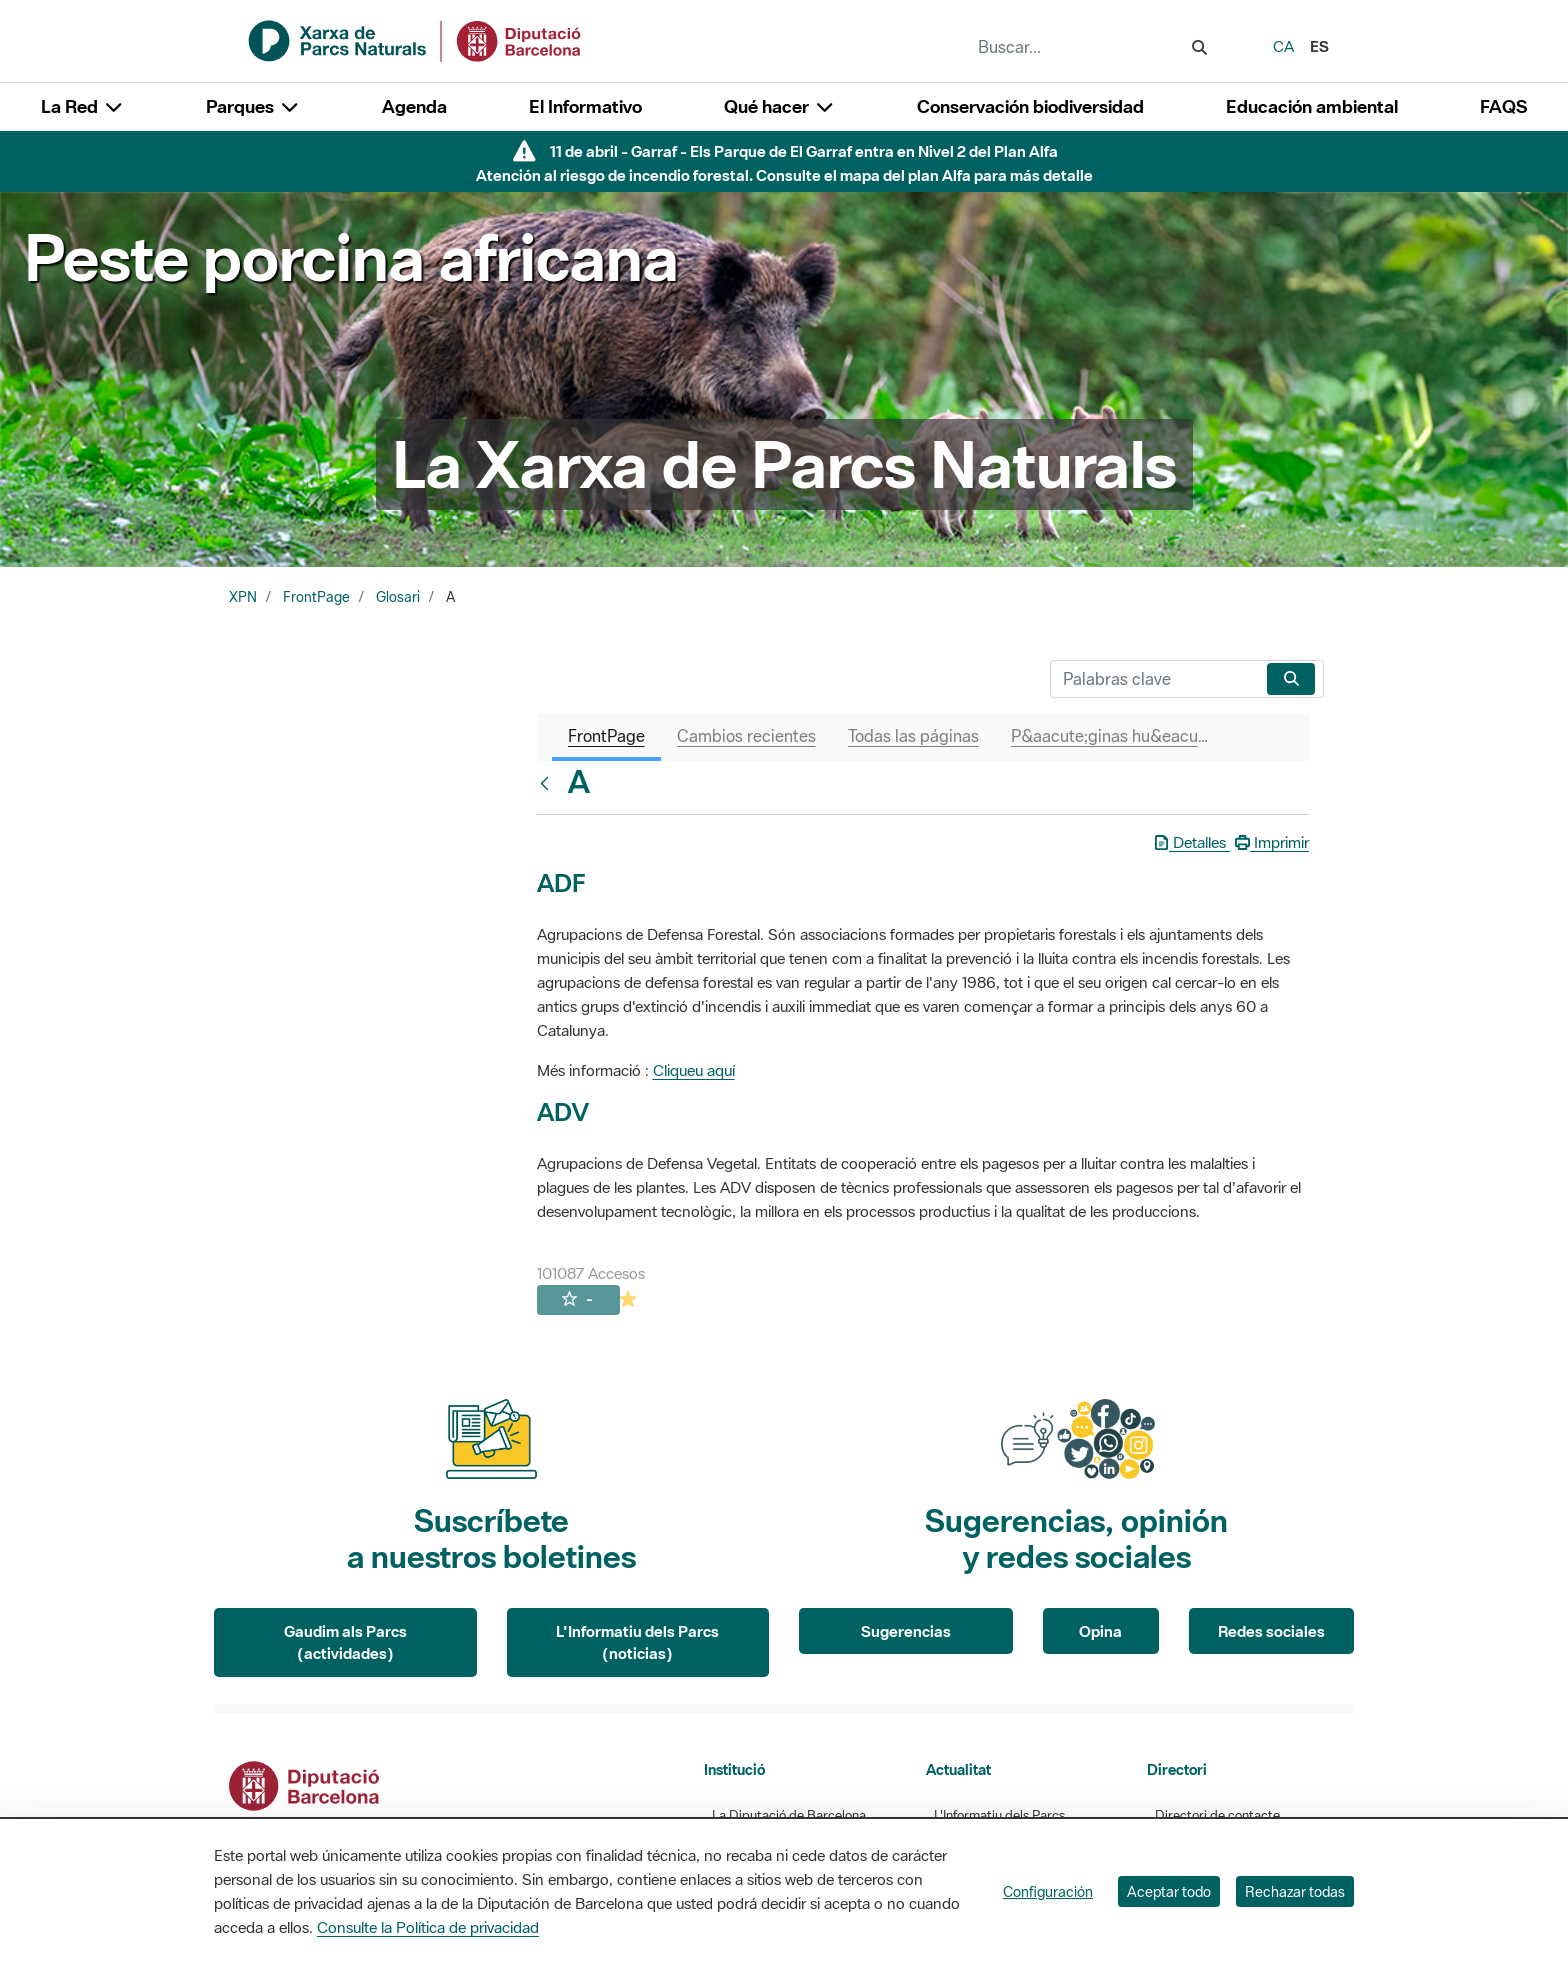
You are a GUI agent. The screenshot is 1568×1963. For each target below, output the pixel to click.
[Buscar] (1154, 679)
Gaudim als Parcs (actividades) (345, 1642)
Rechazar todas (1295, 1891)
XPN (243, 597)
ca (1283, 46)
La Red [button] (82, 106)
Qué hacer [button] (779, 106)
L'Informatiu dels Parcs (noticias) (637, 1642)
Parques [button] (253, 106)
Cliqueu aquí (694, 1070)
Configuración (1048, 1891)
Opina (1100, 1631)
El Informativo (585, 106)
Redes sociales (1271, 1631)
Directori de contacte (1217, 1815)
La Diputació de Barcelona (789, 1815)
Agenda (414, 106)
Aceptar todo (1169, 1891)
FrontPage (316, 597)
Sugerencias (906, 1631)
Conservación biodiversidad (1030, 106)
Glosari (398, 597)
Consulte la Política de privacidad (428, 1927)
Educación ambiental (1312, 106)
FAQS (1503, 106)
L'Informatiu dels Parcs (999, 1815)
